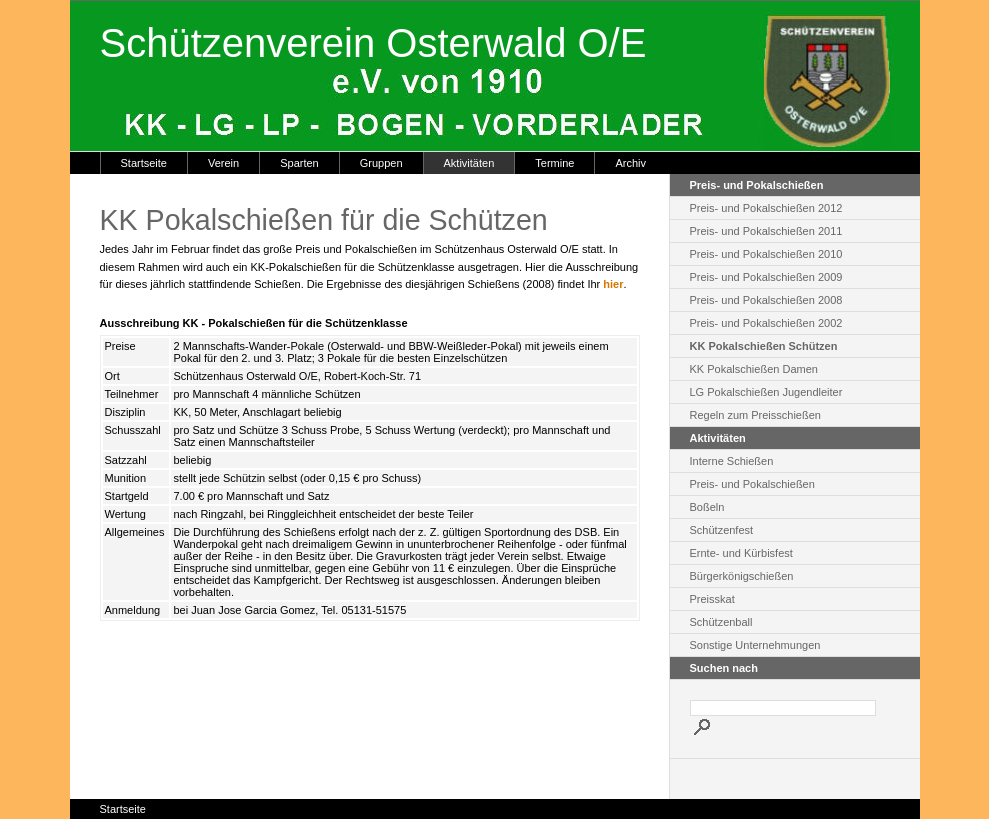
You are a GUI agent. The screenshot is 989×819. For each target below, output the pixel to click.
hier (613, 284)
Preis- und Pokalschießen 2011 (766, 231)
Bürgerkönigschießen (742, 576)
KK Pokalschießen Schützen (764, 346)
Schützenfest (722, 530)
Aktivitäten (469, 163)
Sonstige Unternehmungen (755, 645)
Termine (554, 163)
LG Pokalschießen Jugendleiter (766, 392)
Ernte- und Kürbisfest (741, 553)
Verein (223, 163)
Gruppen (381, 163)
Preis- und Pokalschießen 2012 (766, 208)
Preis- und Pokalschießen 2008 (766, 300)
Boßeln (707, 507)
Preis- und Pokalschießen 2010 (766, 254)
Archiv (630, 163)
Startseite (144, 163)
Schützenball (721, 622)
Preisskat (712, 599)
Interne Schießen (732, 461)
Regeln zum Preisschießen (755, 415)
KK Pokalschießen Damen (754, 369)
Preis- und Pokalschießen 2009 (766, 277)
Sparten (299, 163)
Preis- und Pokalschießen (752, 484)
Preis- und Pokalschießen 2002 (766, 323)
